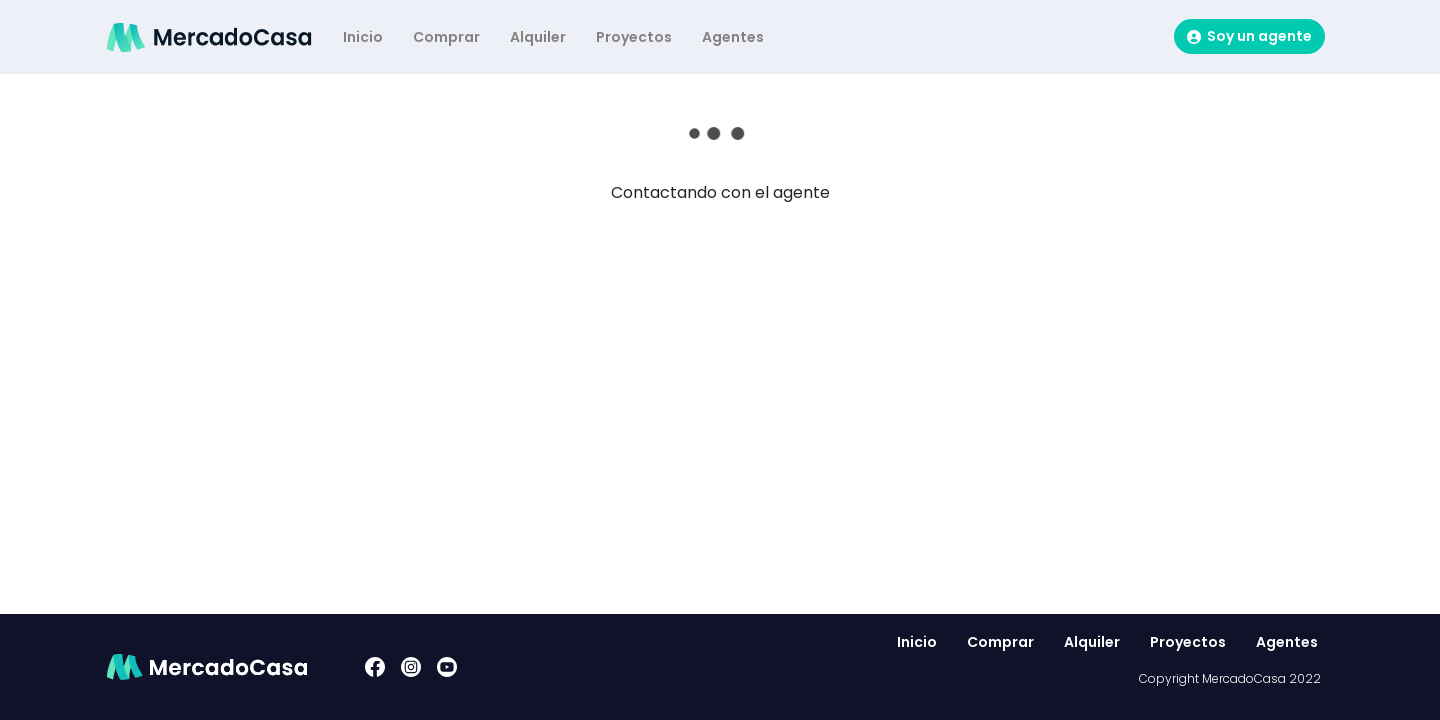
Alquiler (538, 37)
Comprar (446, 37)
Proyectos (634, 37)
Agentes (733, 37)
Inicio (363, 37)
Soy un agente (1249, 36)
